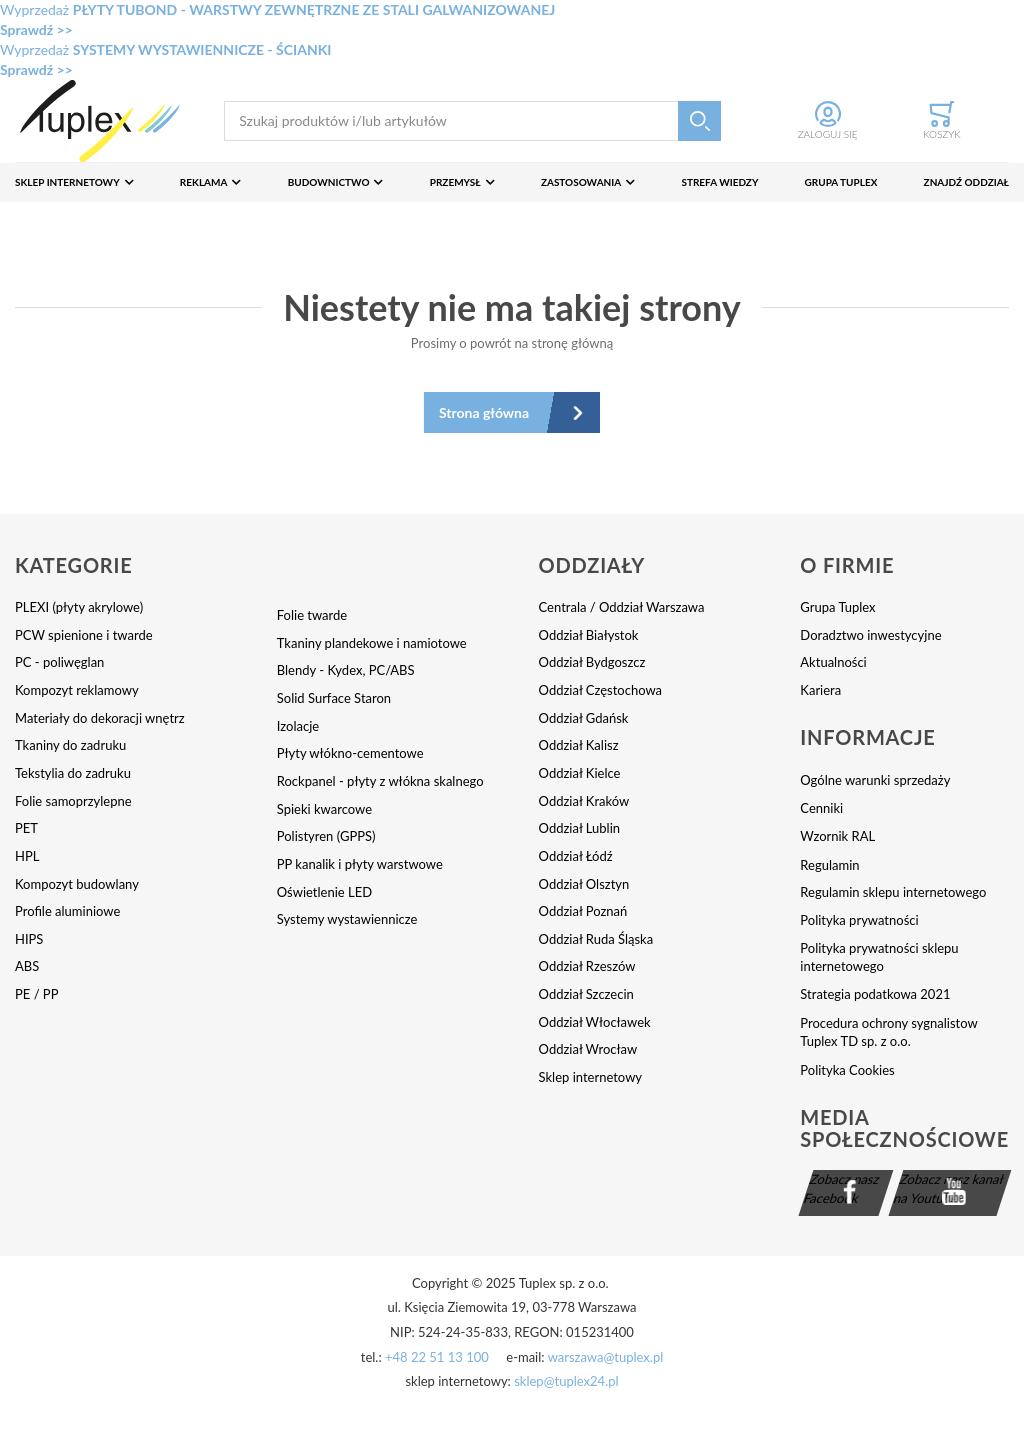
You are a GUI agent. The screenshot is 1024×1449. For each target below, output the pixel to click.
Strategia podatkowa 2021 (875, 994)
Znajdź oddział (966, 182)
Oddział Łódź (576, 856)
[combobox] (472, 121)
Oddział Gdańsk (584, 718)
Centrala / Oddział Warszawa (622, 607)
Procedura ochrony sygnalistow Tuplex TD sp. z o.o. (888, 1032)
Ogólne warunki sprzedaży (875, 780)
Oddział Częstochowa (601, 690)
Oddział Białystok (589, 635)
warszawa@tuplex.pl (606, 1357)
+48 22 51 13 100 (437, 1357)
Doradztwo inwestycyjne (870, 635)
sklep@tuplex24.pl (566, 1381)
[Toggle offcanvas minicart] (942, 121)
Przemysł (455, 182)
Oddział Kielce (580, 773)
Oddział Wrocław (588, 1049)
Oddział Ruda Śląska (596, 939)
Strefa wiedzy (719, 182)
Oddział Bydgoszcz (592, 662)
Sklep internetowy (67, 182)
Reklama (204, 182)
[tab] (146, 575)
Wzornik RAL (837, 836)
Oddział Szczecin (586, 994)
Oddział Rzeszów (587, 966)
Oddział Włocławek (595, 1022)
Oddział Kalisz (579, 745)
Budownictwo (329, 182)
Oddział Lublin (580, 828)
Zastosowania (581, 182)
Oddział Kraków (584, 801)
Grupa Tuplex (841, 182)
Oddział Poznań (583, 911)
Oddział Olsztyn (584, 884)
